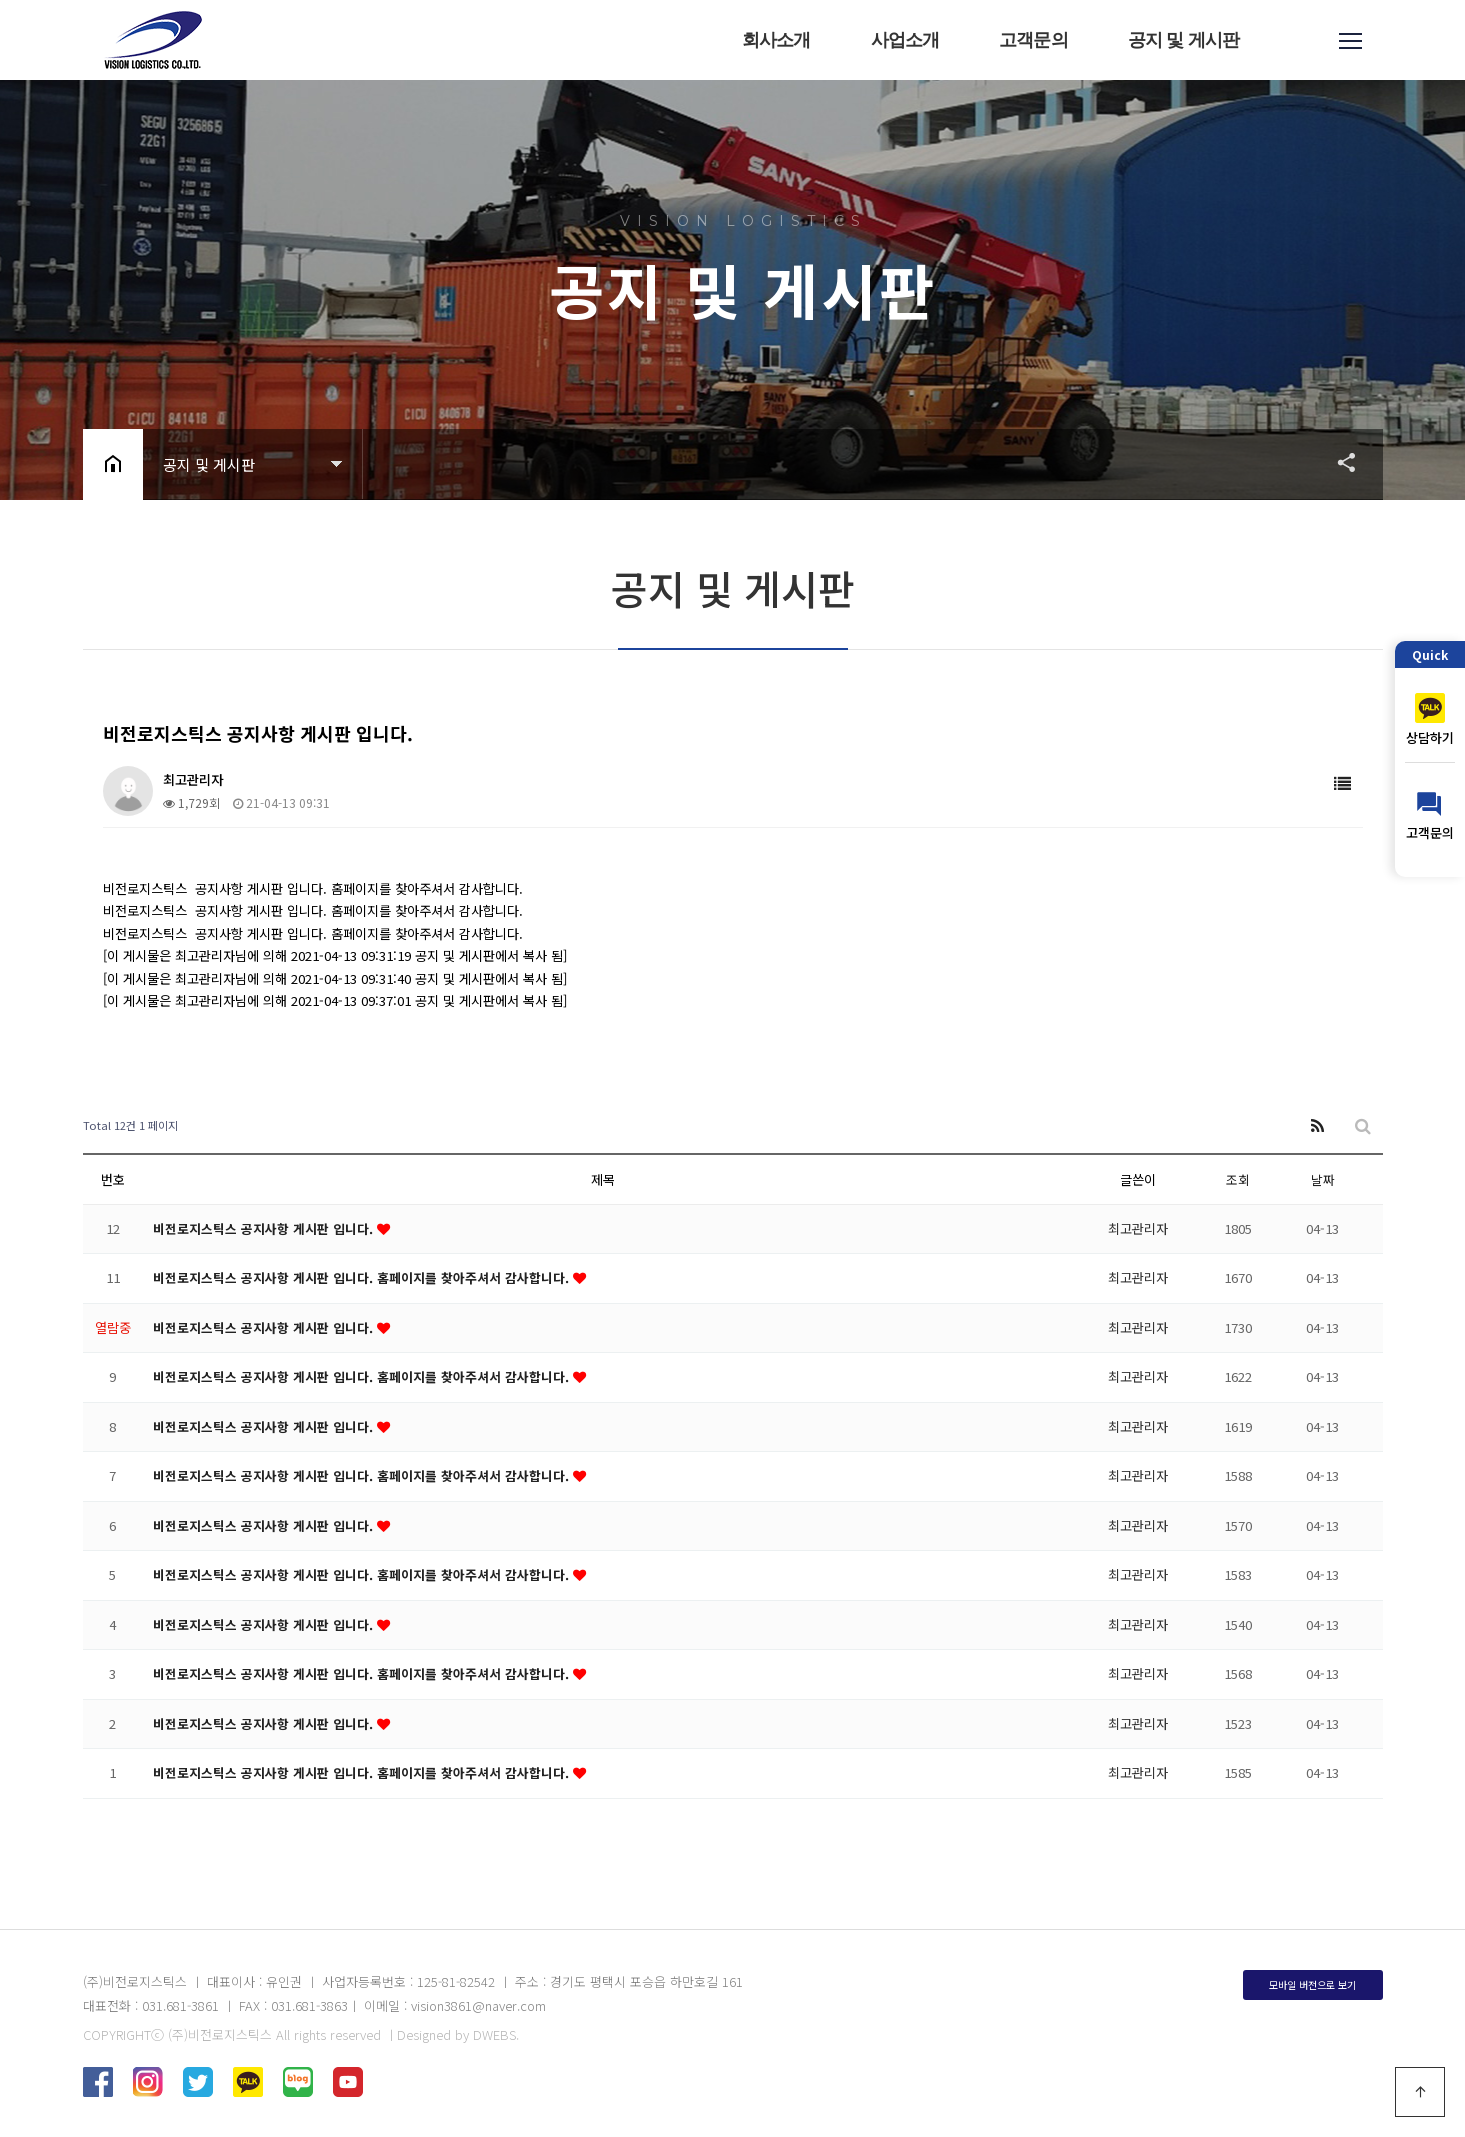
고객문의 (1034, 40)
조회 (1238, 1179)
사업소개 (905, 40)
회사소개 (777, 40)
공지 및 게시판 (1184, 40)
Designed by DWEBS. (458, 2034)
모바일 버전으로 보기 (1312, 1984)
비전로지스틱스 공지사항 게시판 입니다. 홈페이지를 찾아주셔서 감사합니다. (363, 1277)
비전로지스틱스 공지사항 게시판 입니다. (265, 1228)
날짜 (1323, 1179)
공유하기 (1337, 462)
